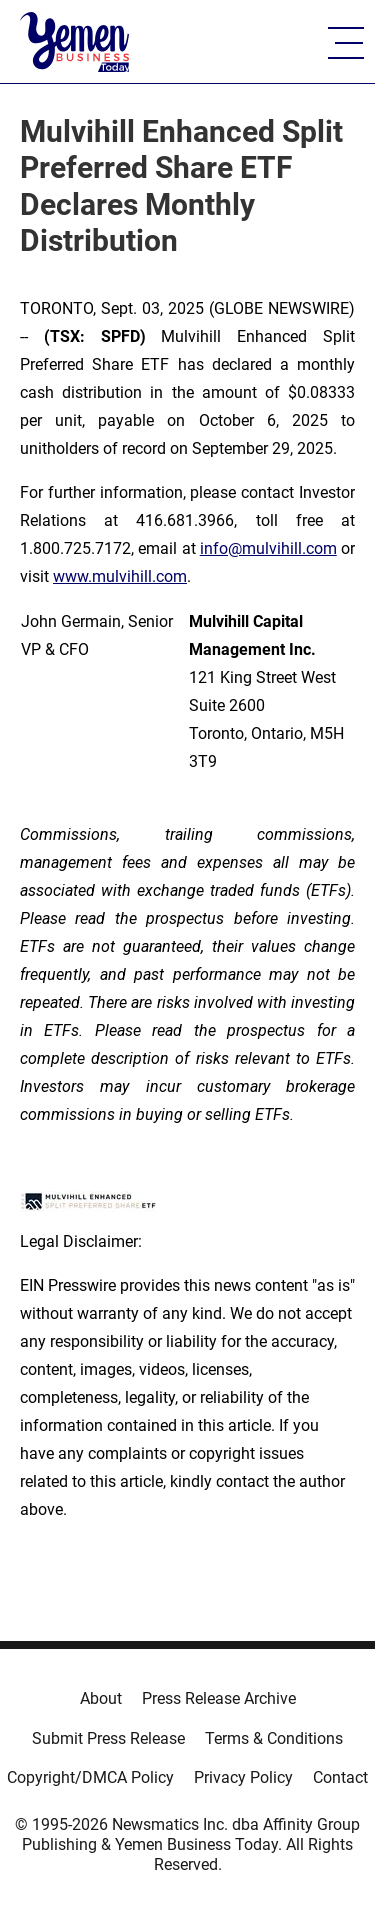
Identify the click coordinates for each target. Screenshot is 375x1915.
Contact (340, 1777)
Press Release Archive (219, 1698)
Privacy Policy (243, 1777)
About (101, 1698)
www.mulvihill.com (120, 576)
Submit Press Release (108, 1738)
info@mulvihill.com (268, 548)
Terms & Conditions (274, 1738)
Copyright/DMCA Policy (90, 1777)
